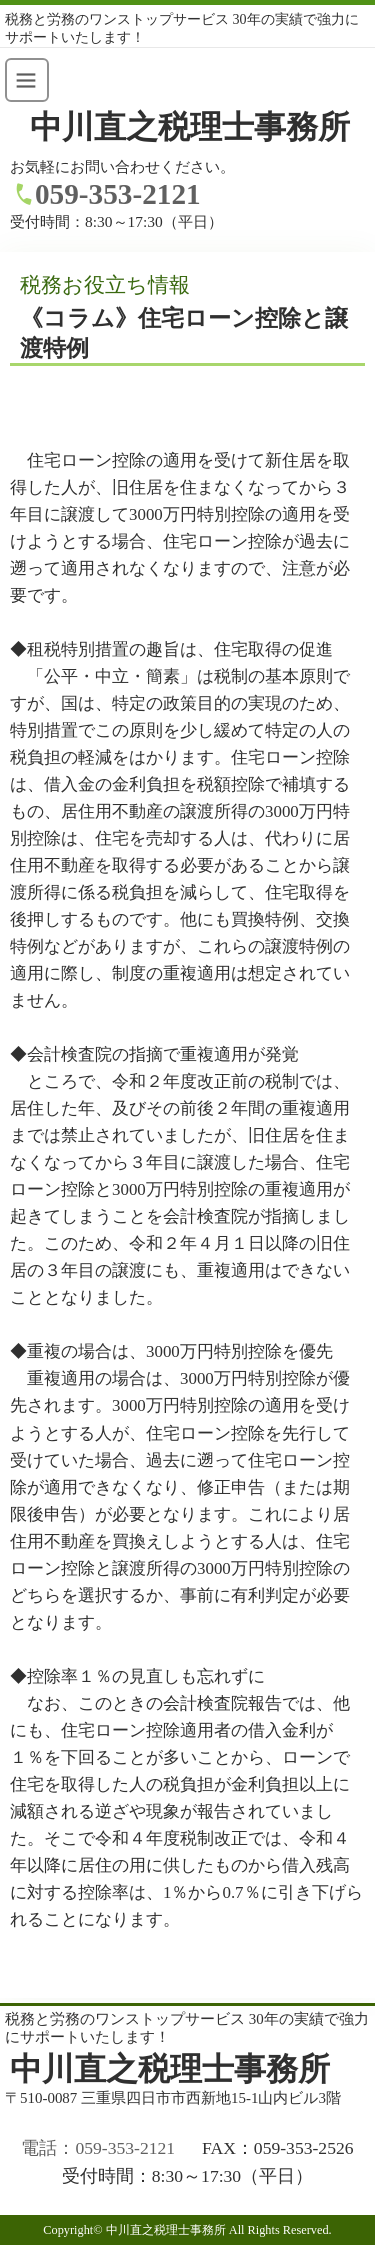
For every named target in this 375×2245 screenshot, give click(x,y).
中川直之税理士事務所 (190, 127)
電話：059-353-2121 (98, 2148)
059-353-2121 (118, 194)
